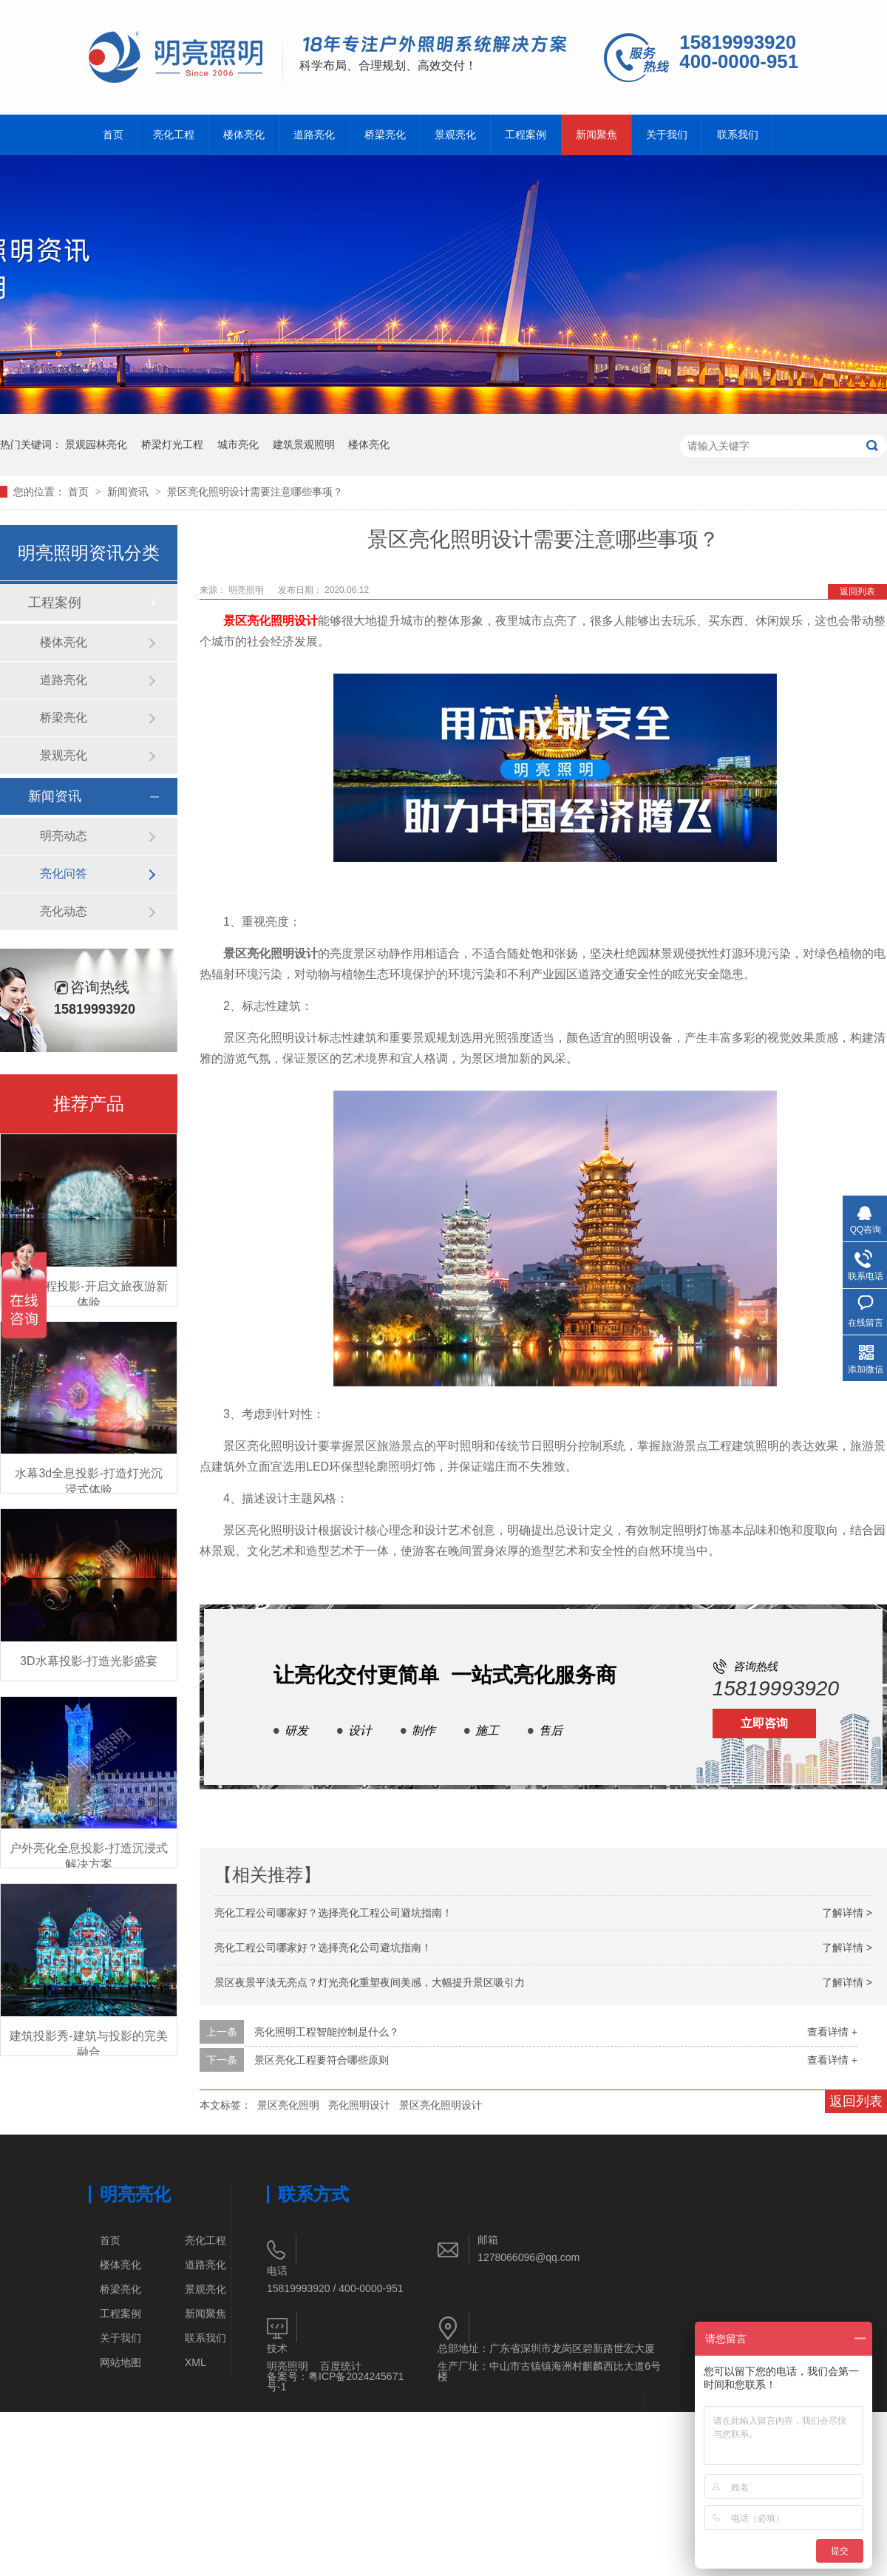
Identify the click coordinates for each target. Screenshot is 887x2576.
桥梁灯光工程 (172, 444)
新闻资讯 (129, 492)
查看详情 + (832, 2032)
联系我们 (737, 134)
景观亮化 (455, 134)
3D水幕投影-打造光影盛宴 (88, 1661)
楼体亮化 (244, 134)
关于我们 (666, 134)
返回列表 (857, 591)
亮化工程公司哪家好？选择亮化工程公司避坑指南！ (333, 1913)
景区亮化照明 (288, 2105)
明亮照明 (247, 590)
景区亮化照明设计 (440, 2105)
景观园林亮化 (96, 444)
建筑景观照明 (304, 444)
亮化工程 (173, 134)
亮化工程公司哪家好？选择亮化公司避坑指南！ (323, 1947)
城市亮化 (238, 444)
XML (195, 2362)
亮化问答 (63, 873)
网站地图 (120, 2362)
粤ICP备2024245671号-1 (335, 2381)
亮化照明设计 (359, 2105)
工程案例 (525, 134)
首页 (113, 134)
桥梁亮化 (385, 134)
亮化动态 (63, 911)
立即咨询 (764, 1723)
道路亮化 (314, 134)
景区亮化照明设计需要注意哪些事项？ (255, 492)
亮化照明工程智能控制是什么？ (326, 2032)
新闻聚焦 (596, 134)
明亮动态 (63, 836)
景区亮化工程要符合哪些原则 (321, 2060)
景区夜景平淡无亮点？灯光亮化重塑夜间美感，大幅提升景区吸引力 (369, 1982)
